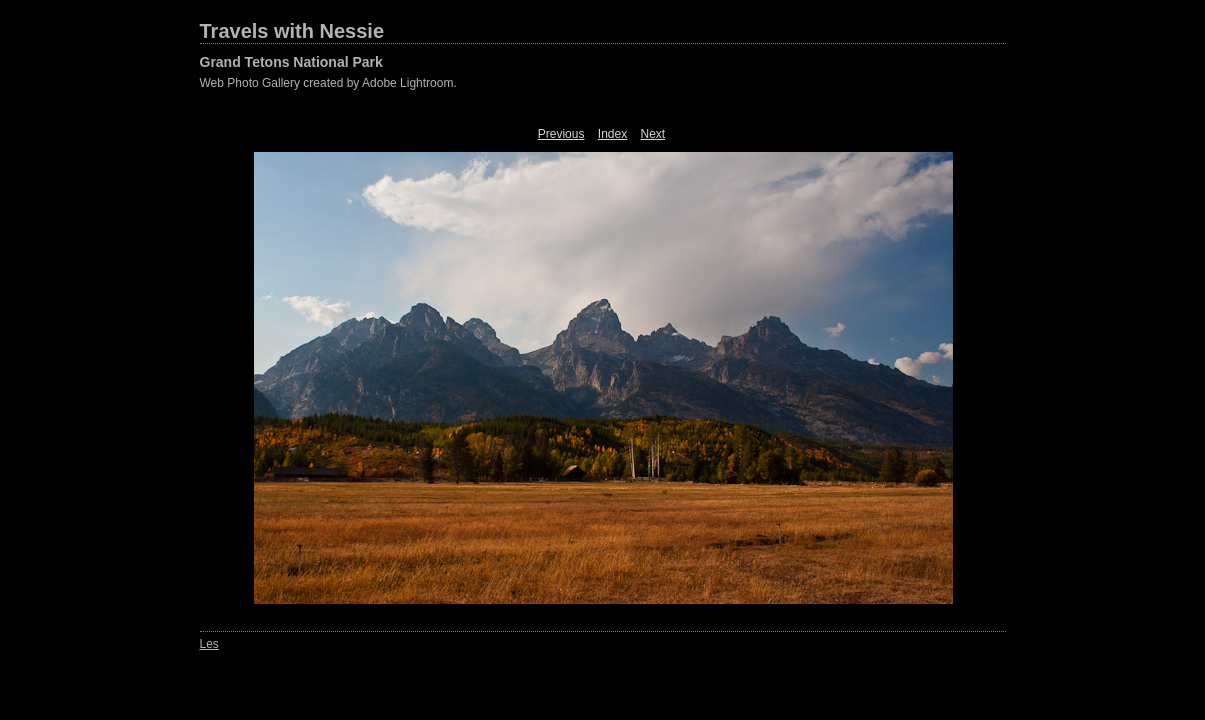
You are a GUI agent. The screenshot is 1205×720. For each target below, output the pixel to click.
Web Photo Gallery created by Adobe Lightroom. (328, 83)
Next (653, 134)
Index (612, 134)
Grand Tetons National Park (291, 62)
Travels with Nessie (292, 31)
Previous (561, 134)
